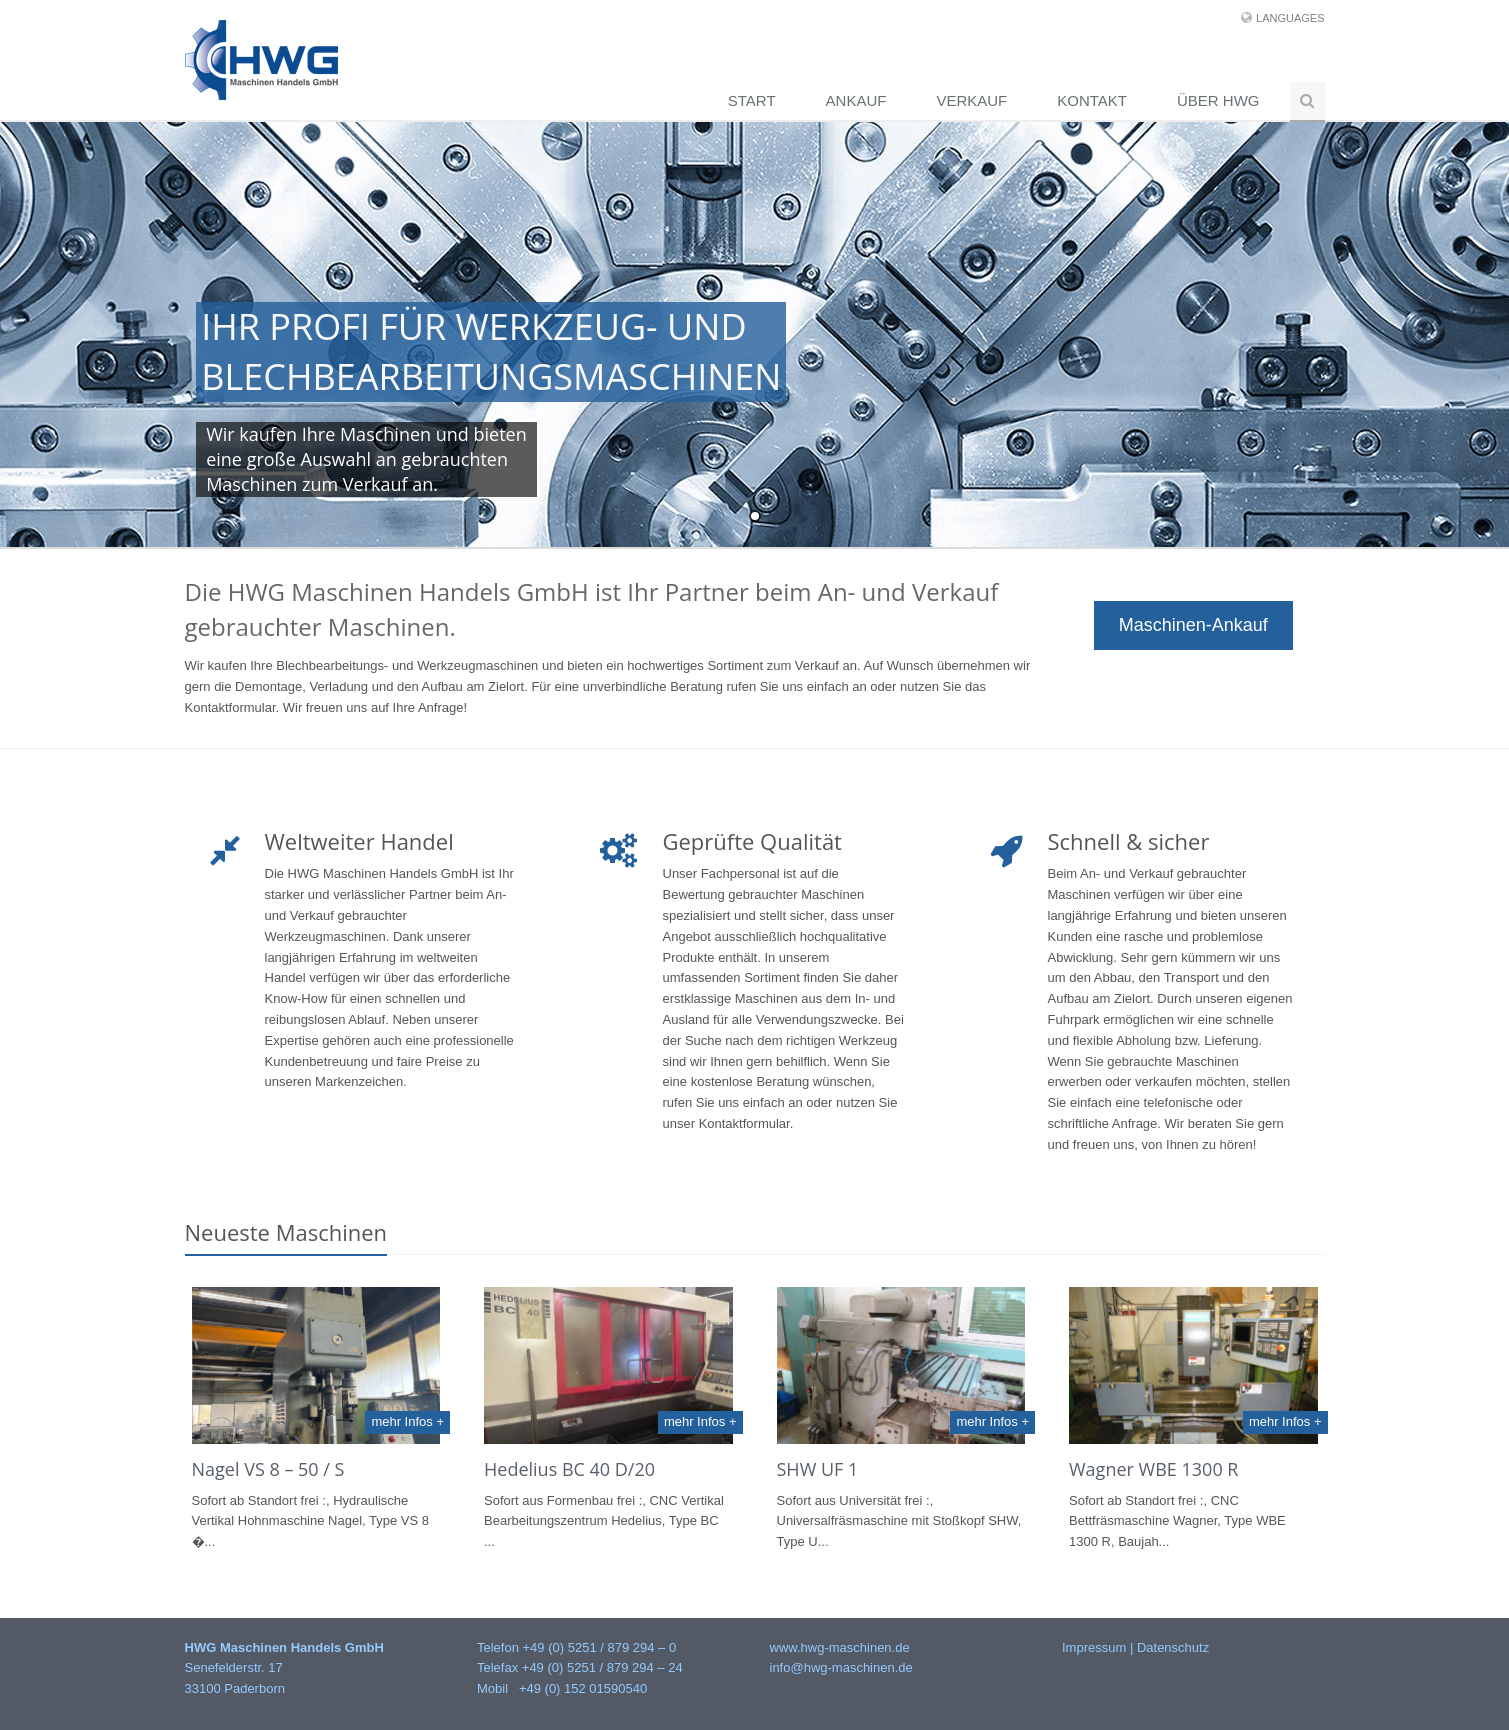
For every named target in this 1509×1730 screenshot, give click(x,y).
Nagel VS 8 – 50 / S (268, 1469)
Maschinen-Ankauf (1193, 625)
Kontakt (1092, 100)
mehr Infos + (407, 1421)
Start (752, 100)
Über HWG (1218, 100)
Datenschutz (1173, 1647)
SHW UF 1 (818, 1469)
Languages (1290, 18)
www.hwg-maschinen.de (840, 1647)
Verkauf (971, 100)
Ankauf (856, 100)
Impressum (1094, 1647)
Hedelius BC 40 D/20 (569, 1469)
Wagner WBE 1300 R (1153, 1469)
